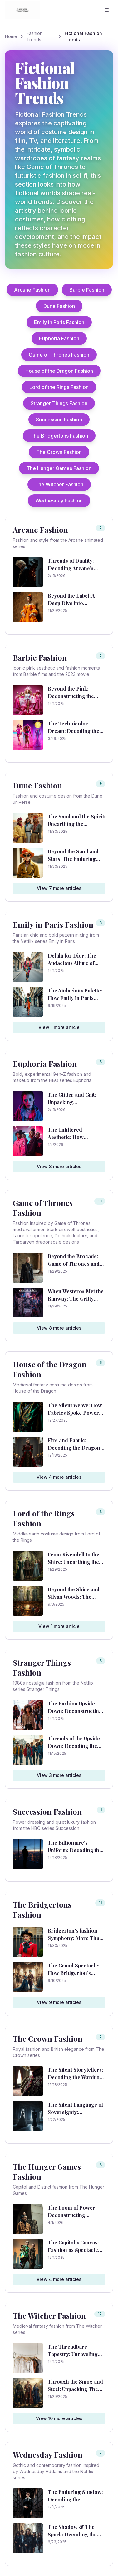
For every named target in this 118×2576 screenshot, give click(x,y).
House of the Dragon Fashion (59, 371)
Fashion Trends (34, 36)
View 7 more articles (59, 888)
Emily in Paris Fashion (59, 322)
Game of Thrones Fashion (59, 355)
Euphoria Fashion (59, 338)
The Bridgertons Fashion (59, 436)
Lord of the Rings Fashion (59, 387)
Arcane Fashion (32, 290)
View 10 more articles (59, 2418)
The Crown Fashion (59, 452)
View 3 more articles (59, 1166)
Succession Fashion (59, 419)
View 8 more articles (59, 1328)
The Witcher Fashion (59, 484)
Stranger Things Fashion (59, 403)
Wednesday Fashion (59, 500)
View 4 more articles (59, 1477)
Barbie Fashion (86, 290)
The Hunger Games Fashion (59, 468)
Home (11, 36)
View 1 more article (59, 1027)
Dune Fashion (59, 306)
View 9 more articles (59, 2002)
